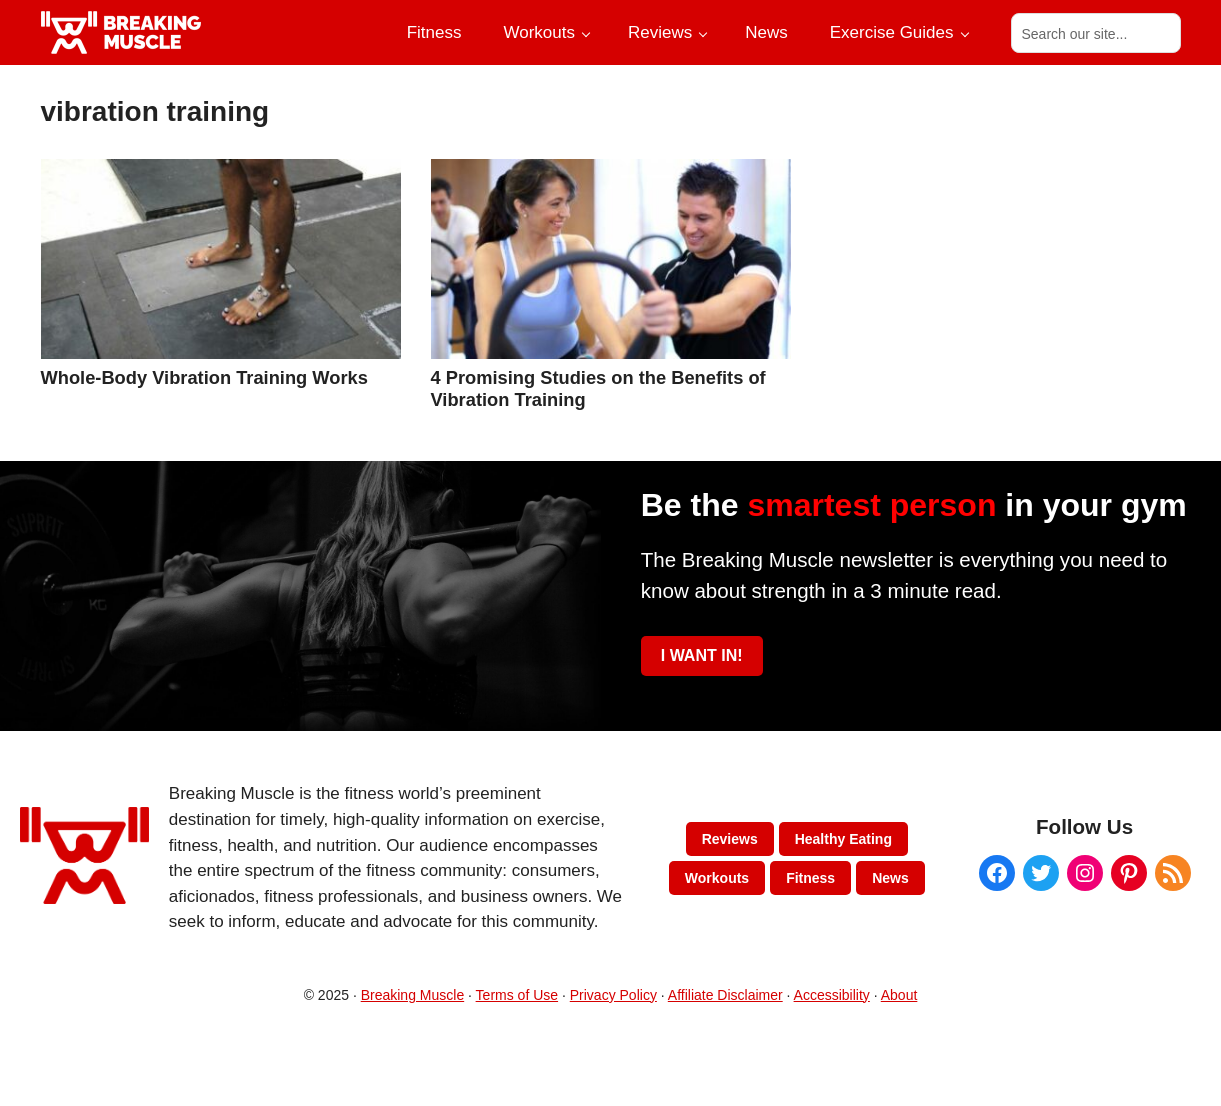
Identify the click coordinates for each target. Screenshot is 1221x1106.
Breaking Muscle (413, 995)
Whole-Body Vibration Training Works (204, 377)
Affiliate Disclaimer (725, 995)
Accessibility (832, 995)
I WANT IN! (702, 655)
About (899, 995)
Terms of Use (517, 995)
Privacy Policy (613, 995)
